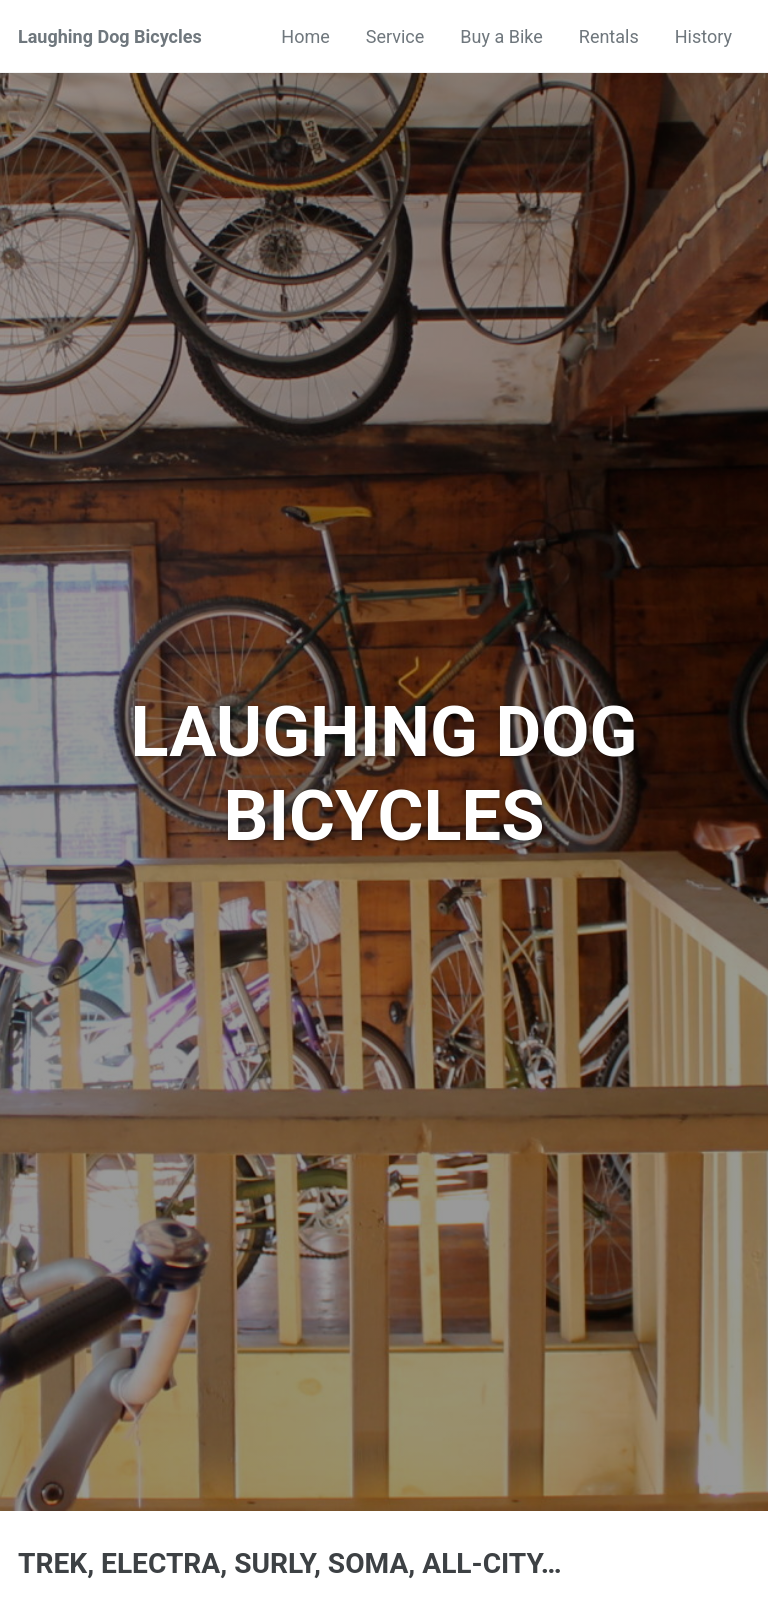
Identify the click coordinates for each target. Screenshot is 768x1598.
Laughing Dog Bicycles (110, 36)
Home (305, 36)
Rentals (609, 36)
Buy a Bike (501, 36)
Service (395, 36)
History (703, 36)
